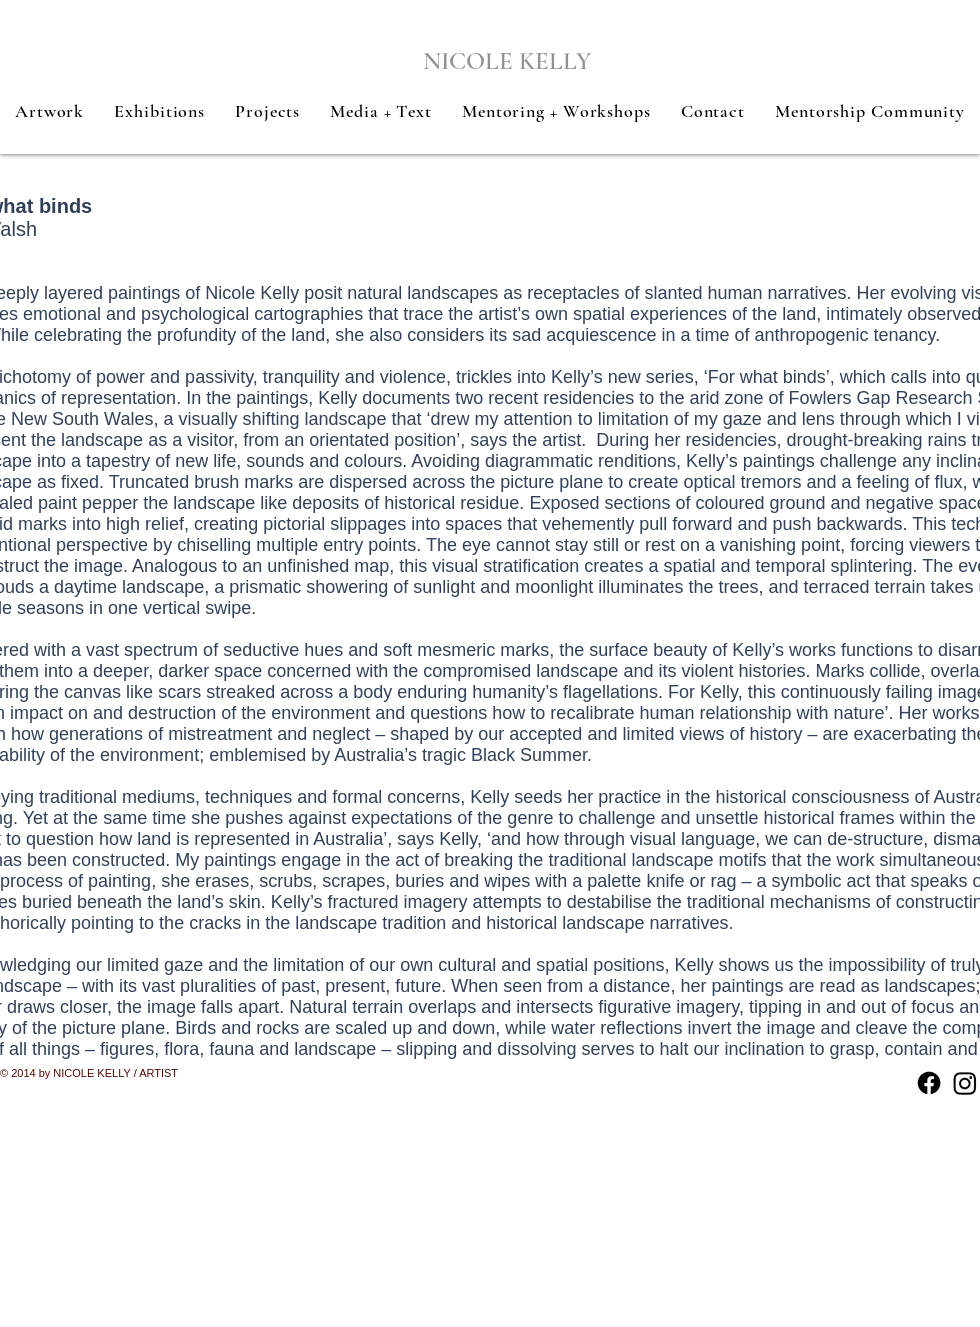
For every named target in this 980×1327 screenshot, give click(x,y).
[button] (49, 111)
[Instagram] (965, 1083)
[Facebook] (929, 1083)
